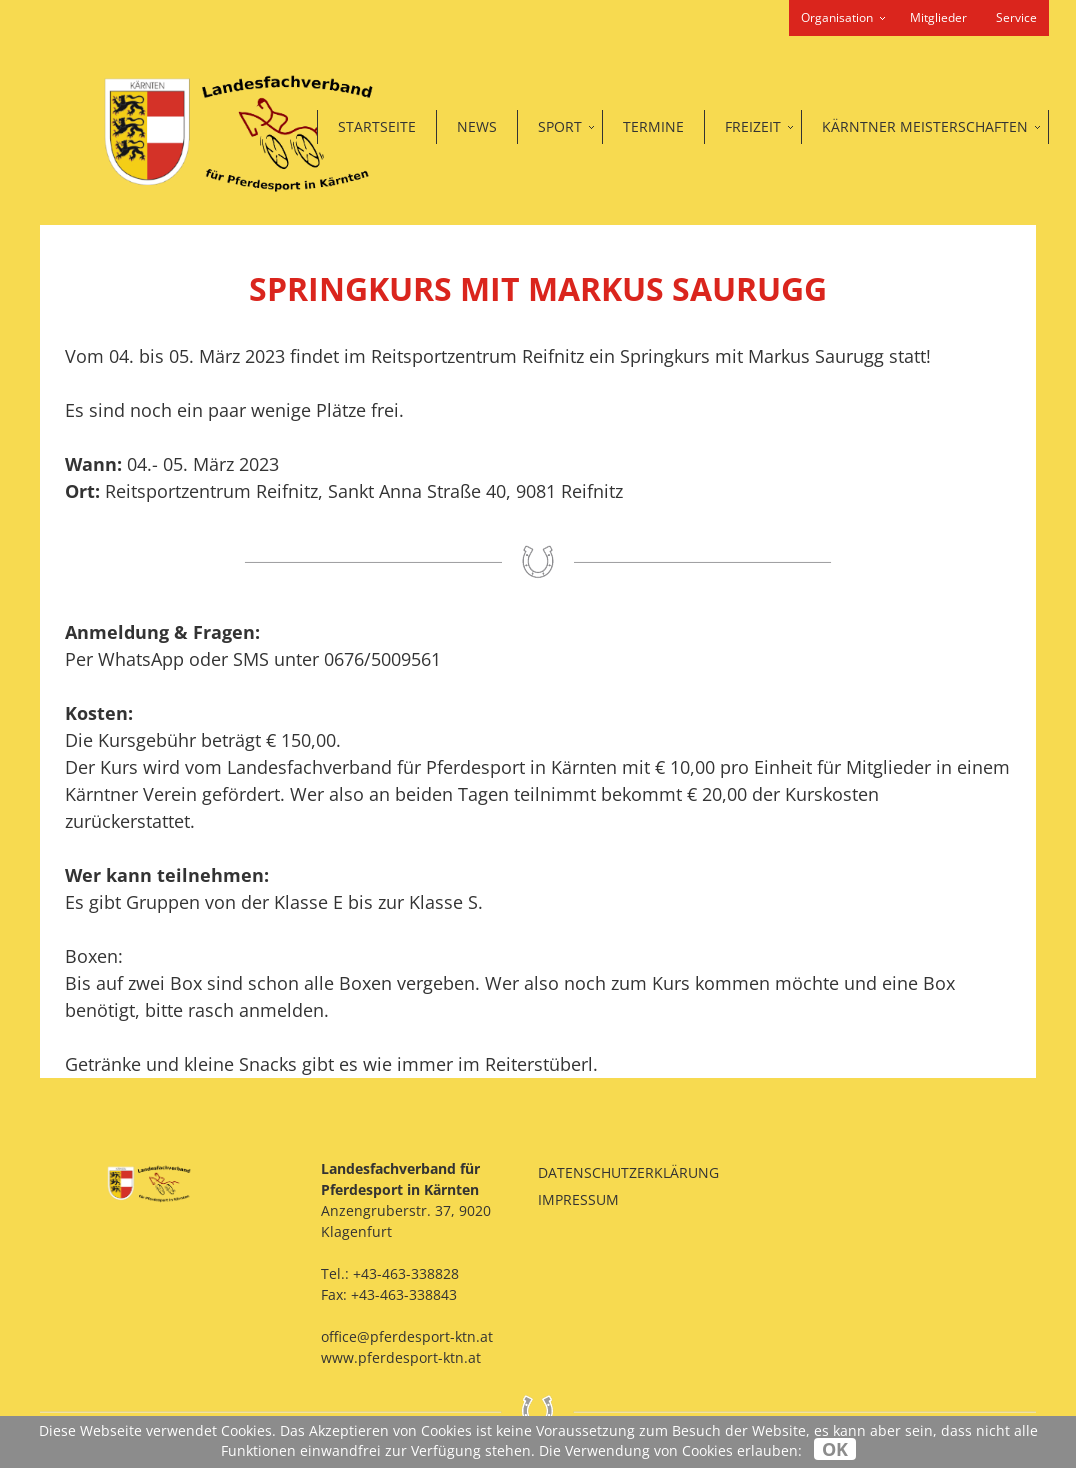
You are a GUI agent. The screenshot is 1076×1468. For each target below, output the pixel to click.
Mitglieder (938, 17)
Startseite (377, 126)
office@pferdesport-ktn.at (407, 1336)
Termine (653, 126)
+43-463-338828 (406, 1273)
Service (1016, 17)
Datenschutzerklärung (628, 1172)
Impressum (578, 1199)
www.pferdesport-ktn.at (401, 1357)
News (477, 126)
